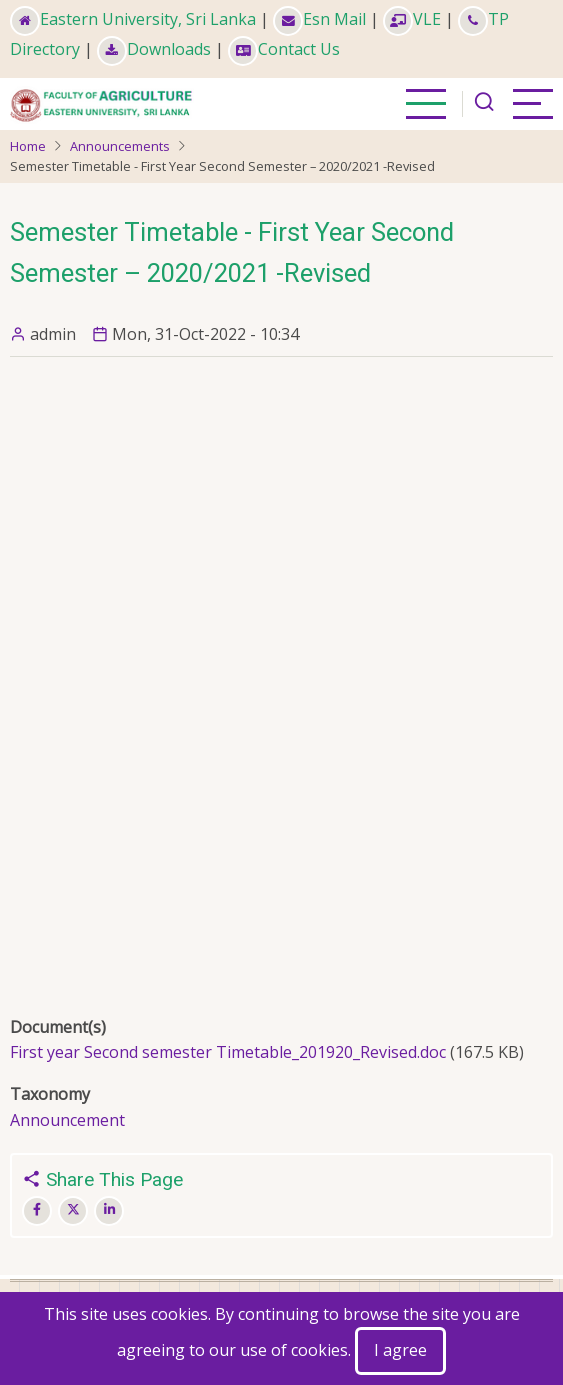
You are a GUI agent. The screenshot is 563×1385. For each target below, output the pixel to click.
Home (28, 146)
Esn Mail (319, 19)
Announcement (67, 1120)
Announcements (120, 146)
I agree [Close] (400, 1350)
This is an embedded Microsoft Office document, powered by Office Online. (281, 676)
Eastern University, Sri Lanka (133, 19)
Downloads (154, 49)
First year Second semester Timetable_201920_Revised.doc (228, 1052)
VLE (412, 19)
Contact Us (284, 49)
